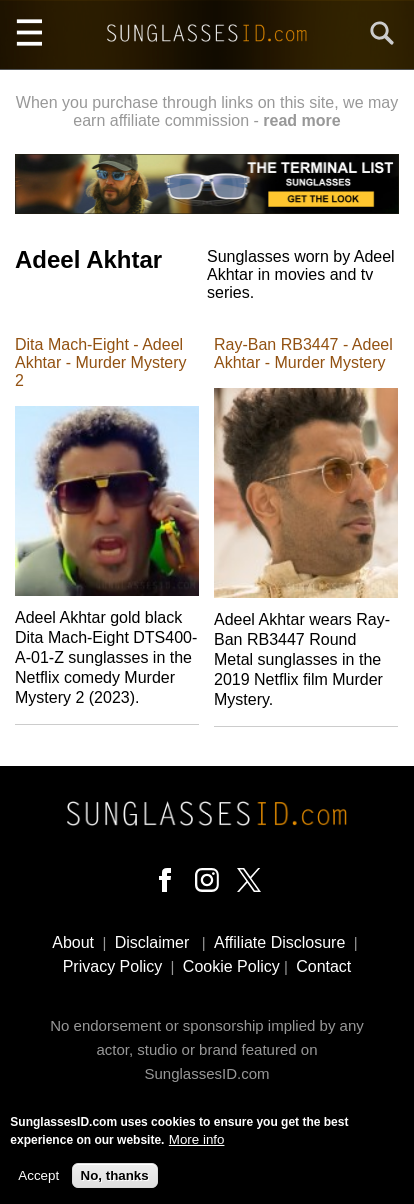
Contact (323, 966)
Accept (38, 1181)
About (73, 942)
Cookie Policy (231, 966)
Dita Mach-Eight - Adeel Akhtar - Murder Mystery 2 (101, 362)
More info (197, 1146)
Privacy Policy (113, 966)
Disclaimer (152, 942)
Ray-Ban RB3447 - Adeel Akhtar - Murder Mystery (303, 353)
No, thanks (115, 1181)
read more (301, 120)
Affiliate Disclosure (279, 942)
